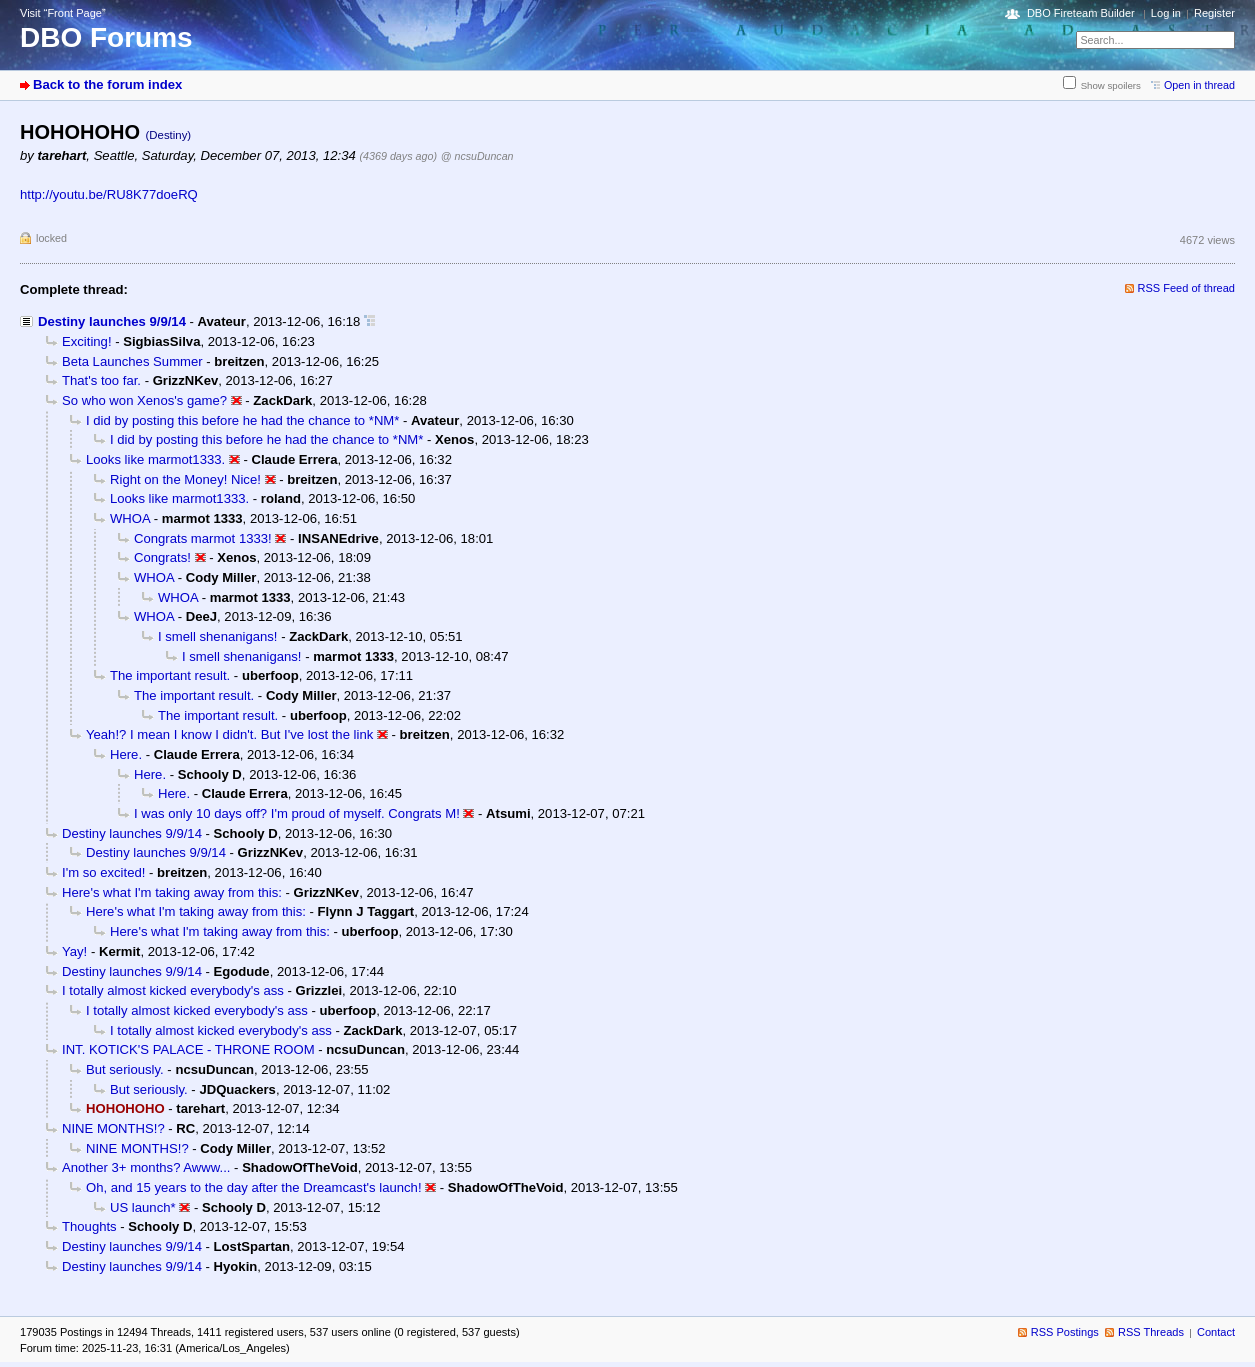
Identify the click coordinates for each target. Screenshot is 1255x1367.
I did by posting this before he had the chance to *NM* (242, 420)
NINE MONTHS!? (113, 1128)
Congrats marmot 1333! (203, 538)
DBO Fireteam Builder (1081, 13)
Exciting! (87, 341)
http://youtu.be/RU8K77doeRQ (109, 194)
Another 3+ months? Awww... (146, 1167)
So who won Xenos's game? (144, 400)
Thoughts (89, 1226)
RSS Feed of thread (1187, 288)
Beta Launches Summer (132, 361)
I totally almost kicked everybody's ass (173, 990)
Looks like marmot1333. (155, 459)
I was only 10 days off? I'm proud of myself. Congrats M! (297, 813)
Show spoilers (1111, 85)
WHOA (130, 518)
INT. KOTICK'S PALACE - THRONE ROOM (188, 1049)
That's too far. (101, 380)
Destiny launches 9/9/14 (112, 321)
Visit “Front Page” (63, 13)
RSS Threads (1151, 1332)
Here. (126, 754)
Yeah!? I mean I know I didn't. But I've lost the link (229, 734)
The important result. (170, 675)
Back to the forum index (107, 84)
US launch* (143, 1207)
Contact (1216, 1332)
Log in (1166, 13)
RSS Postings (1065, 1332)
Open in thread (1199, 85)
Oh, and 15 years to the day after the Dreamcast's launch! (254, 1187)
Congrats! (162, 557)
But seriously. (125, 1069)
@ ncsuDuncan (477, 156)
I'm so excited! (103, 872)
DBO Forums (106, 37)
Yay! (74, 951)
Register (1214, 13)
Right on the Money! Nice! (185, 479)
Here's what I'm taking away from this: (172, 892)
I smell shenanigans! (218, 636)
